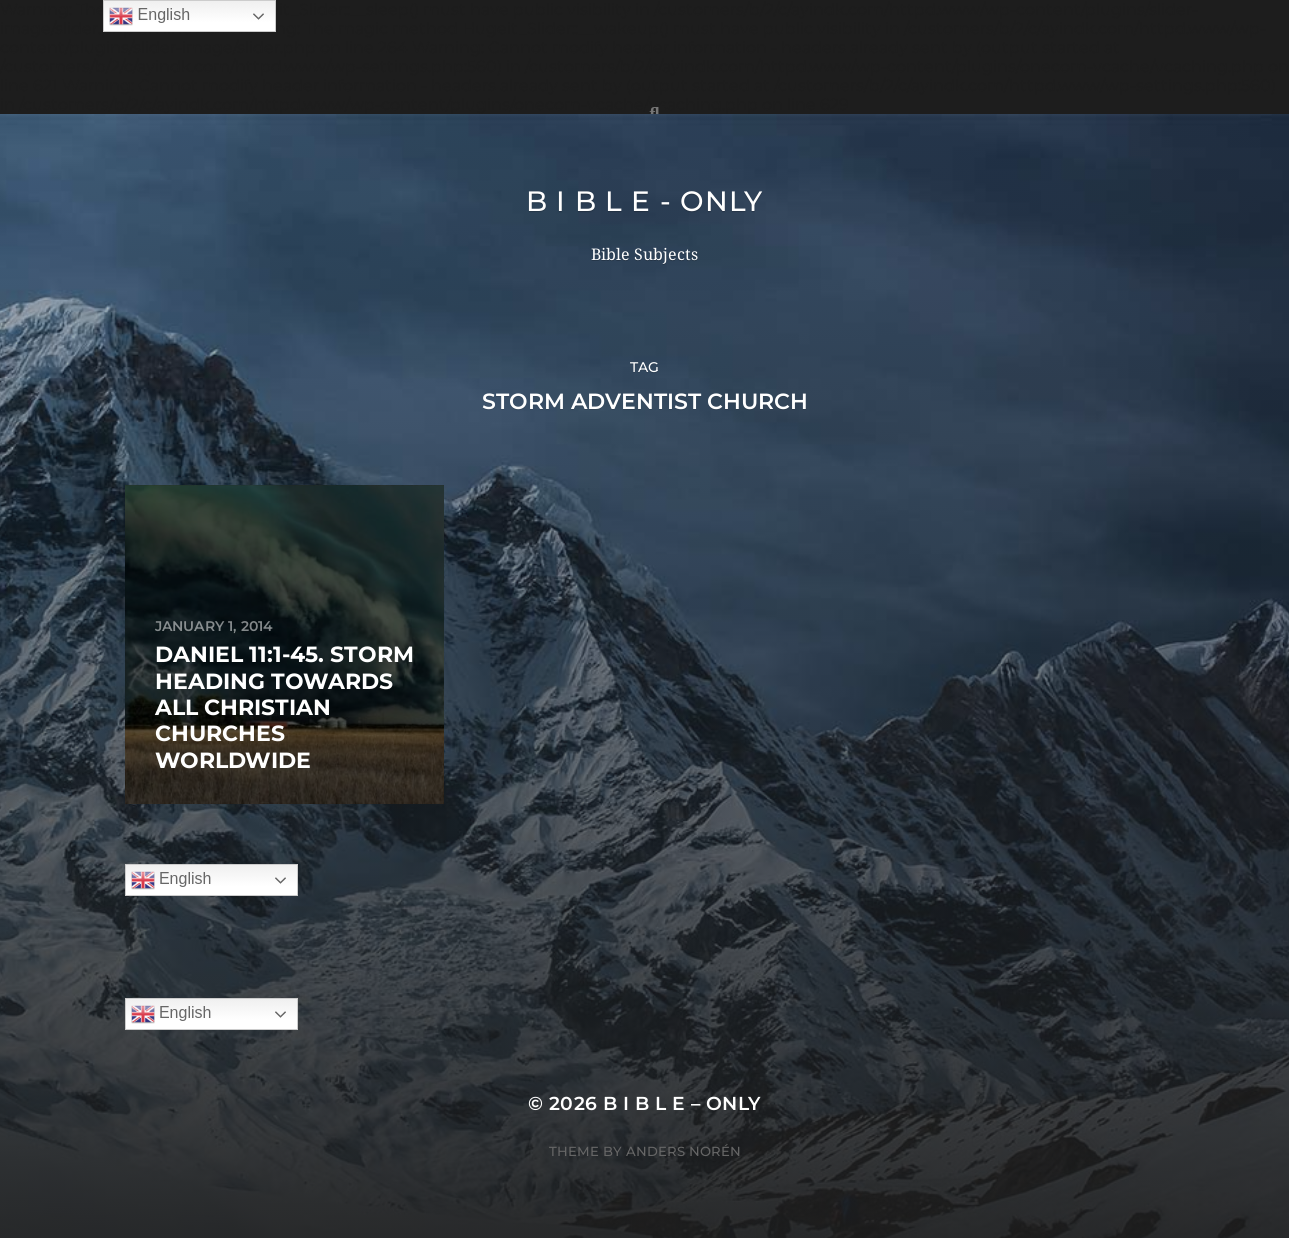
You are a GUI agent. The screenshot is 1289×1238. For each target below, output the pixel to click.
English (171, 880)
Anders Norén (683, 1151)
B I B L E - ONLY (644, 201)
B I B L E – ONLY (682, 1103)
